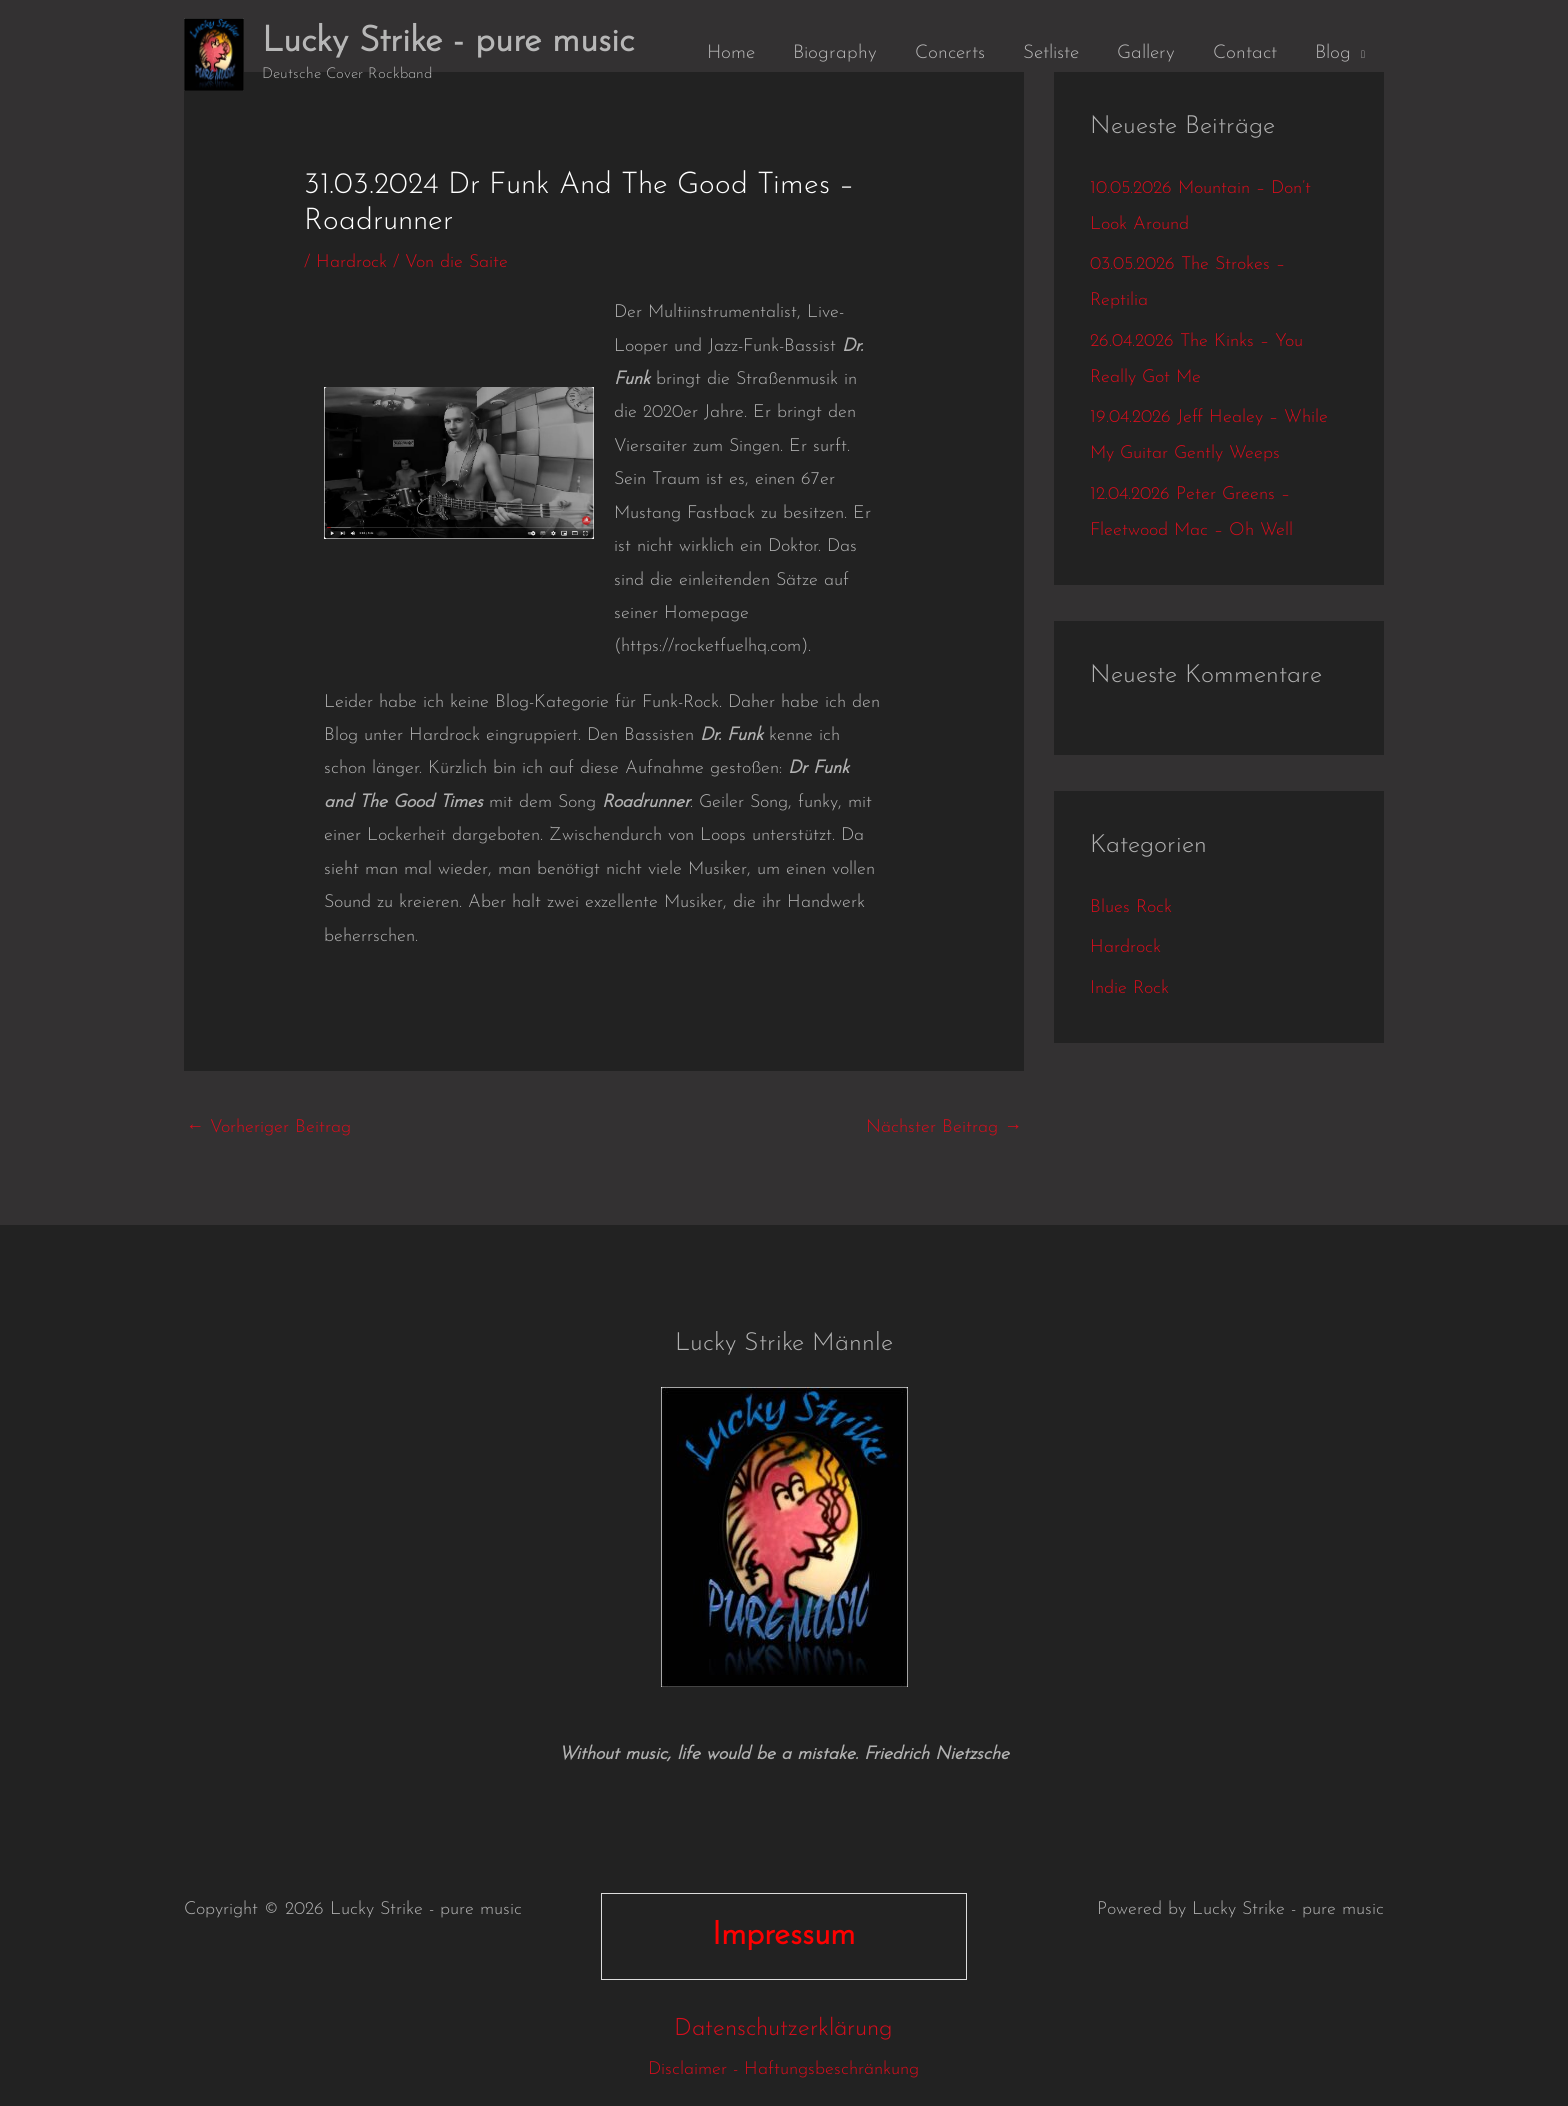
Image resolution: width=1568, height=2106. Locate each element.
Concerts (950, 53)
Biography (835, 53)
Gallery (1146, 53)
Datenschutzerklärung (783, 2029)
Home (731, 53)
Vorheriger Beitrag (268, 1127)
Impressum (783, 1936)
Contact (1245, 53)
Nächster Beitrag (944, 1127)
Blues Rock (1131, 907)
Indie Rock (1129, 988)
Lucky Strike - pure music (448, 42)
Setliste (1051, 53)
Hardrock (351, 262)
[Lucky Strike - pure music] (214, 53)
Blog (1333, 53)
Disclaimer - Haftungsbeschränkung (783, 2069)
